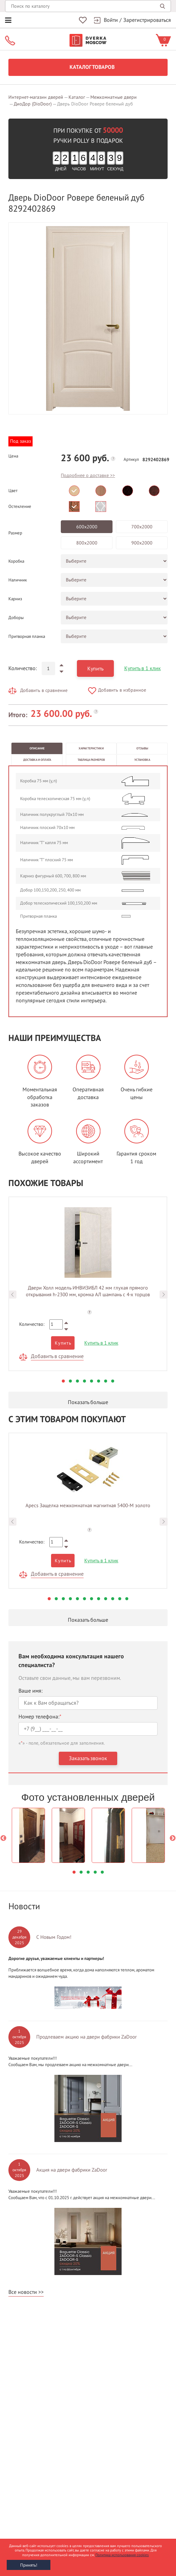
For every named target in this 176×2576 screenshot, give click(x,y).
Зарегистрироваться (147, 20)
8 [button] (112, 1381)
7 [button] (105, 1381)
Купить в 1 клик (142, 668)
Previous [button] (12, 1295)
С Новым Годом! (54, 1937)
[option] (88, 318)
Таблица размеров (91, 759)
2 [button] (70, 1381)
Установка (142, 759)
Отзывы (142, 748)
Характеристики (91, 748)
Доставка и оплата (37, 759)
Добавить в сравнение (44, 690)
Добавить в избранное (122, 690)
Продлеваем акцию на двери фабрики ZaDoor (86, 2037)
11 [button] (119, 1598)
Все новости (22, 2292)
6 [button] (98, 1381)
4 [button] (84, 1381)
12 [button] (126, 1598)
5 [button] (91, 1381)
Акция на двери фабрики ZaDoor (71, 2170)
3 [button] (77, 1381)
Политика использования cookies (122, 2555)
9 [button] (105, 1598)
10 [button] (112, 1598)
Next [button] (164, 1295)
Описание (37, 748)
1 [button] (63, 1381)
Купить (95, 669)
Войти (111, 20)
